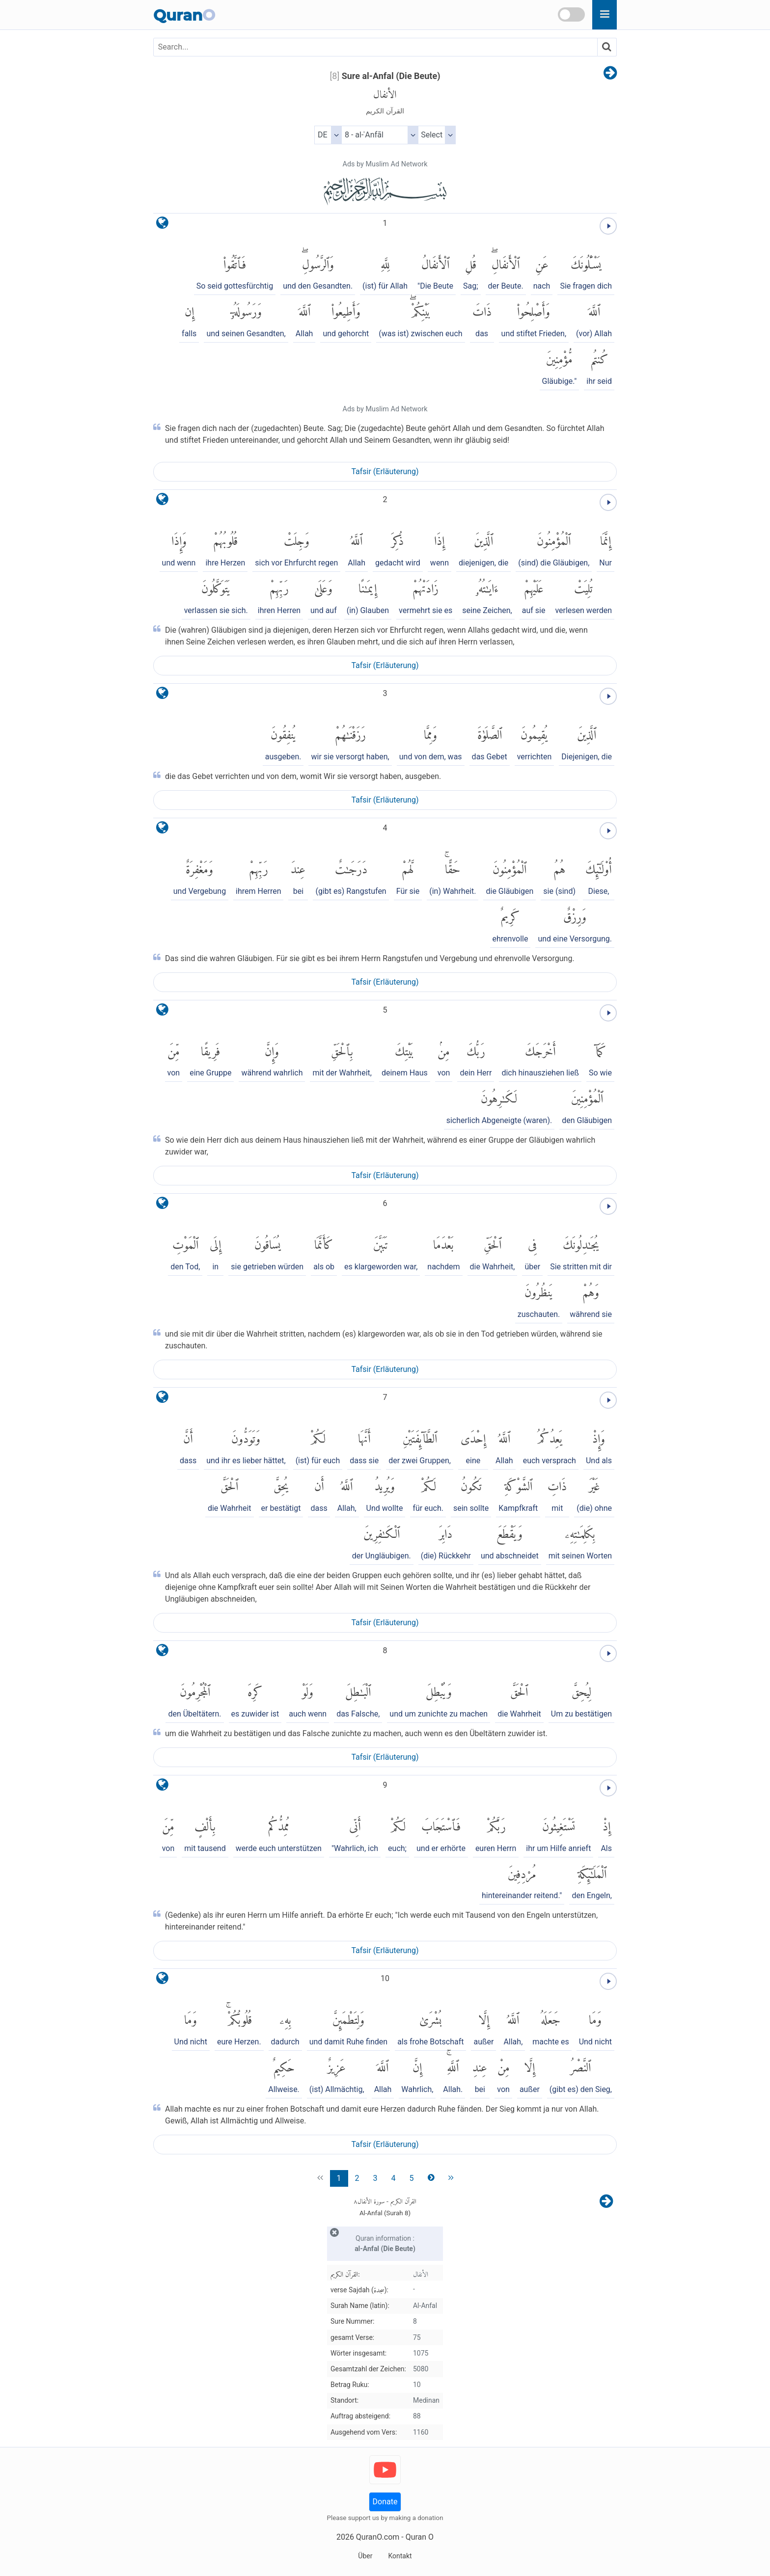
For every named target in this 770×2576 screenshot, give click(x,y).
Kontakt (400, 2556)
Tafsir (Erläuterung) (384, 471)
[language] (162, 225)
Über (365, 2556)
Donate (385, 2501)
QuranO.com (377, 2537)
